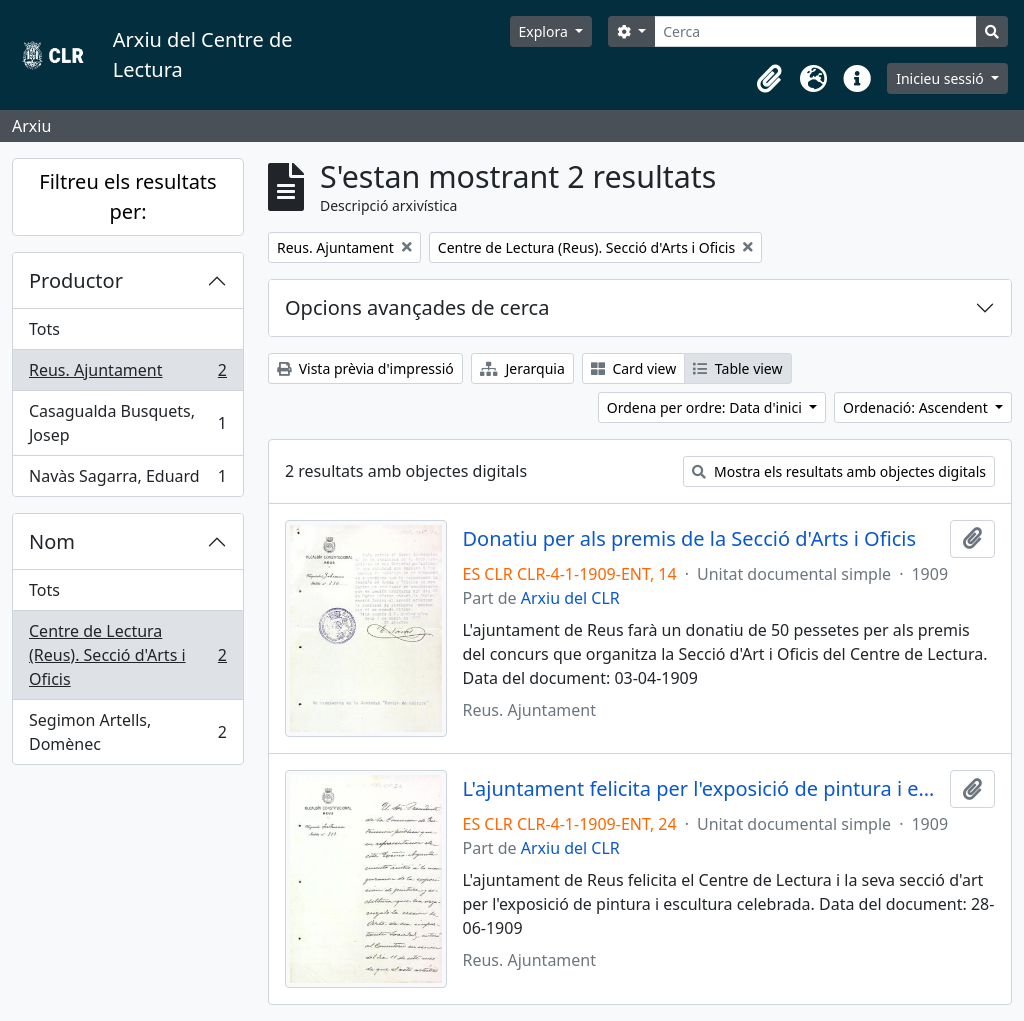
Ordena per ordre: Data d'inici (706, 407)
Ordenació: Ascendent (917, 407)
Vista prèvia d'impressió (365, 368)
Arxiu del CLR (570, 598)
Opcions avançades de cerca (417, 307)
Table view (737, 368)
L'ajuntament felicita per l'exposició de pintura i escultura (703, 789)
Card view (633, 368)
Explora (545, 31)
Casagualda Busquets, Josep (127, 423)
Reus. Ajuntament (127, 374)
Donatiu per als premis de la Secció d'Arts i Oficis (690, 539)
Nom (52, 541)
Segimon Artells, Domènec (127, 732)
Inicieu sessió (941, 78)
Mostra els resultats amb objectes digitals (839, 471)
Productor (76, 280)
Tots (44, 329)
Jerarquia (522, 368)
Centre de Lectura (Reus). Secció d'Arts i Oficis (127, 655)
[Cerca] (815, 31)
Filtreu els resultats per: (127, 196)
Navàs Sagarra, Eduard (127, 480)
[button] (769, 79)
